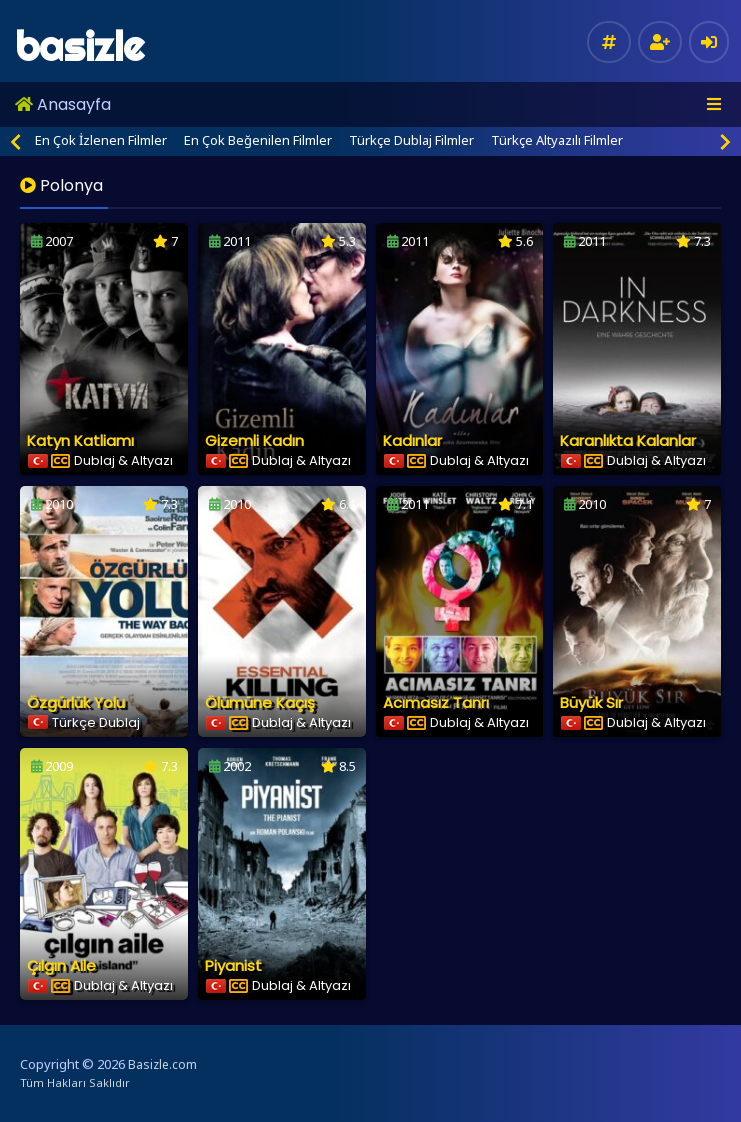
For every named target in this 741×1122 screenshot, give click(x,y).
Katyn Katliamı (80, 440)
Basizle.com (162, 1064)
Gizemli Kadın (254, 440)
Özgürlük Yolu (76, 702)
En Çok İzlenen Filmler (101, 140)
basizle (79, 46)
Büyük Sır (591, 702)
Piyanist (233, 965)
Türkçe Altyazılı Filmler (557, 140)
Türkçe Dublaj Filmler (411, 140)
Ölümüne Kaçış (260, 702)
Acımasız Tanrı (436, 702)
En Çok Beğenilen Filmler (258, 140)
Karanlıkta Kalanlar (628, 440)
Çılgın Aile (61, 965)
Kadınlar (412, 440)
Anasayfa (63, 104)
